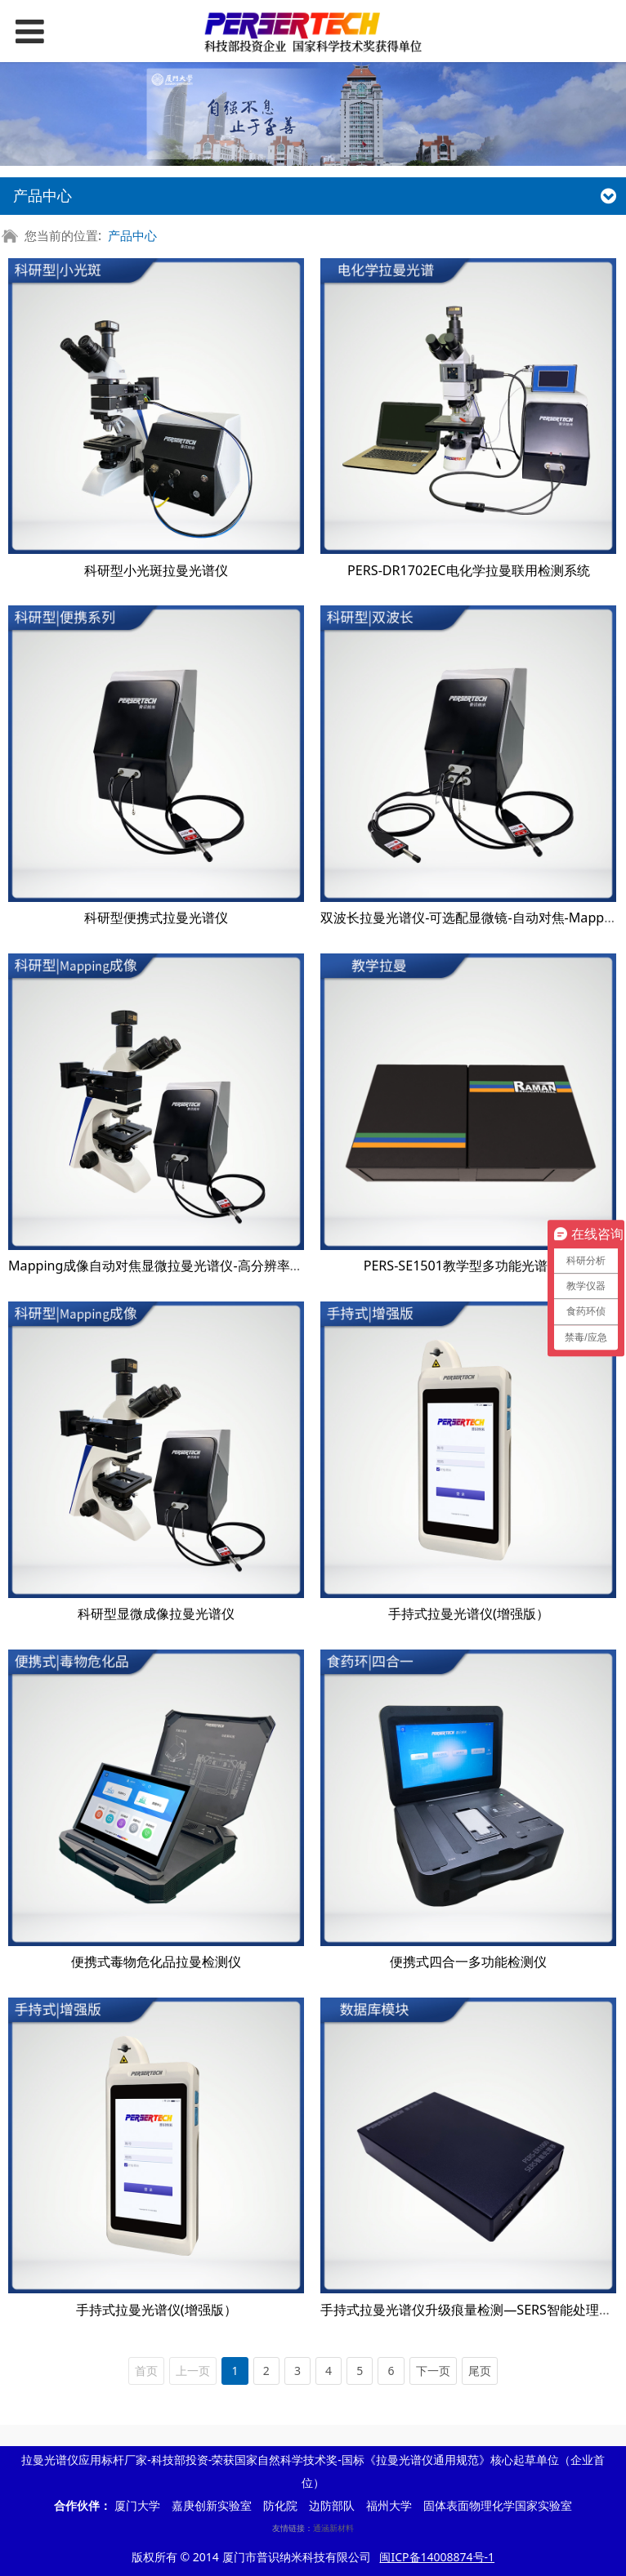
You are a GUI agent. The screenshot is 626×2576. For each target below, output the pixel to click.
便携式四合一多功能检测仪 (468, 1962)
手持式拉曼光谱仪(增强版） (468, 1614)
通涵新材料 (333, 2528)
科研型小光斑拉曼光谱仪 (156, 570)
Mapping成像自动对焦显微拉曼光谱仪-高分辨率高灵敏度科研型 (195, 1266)
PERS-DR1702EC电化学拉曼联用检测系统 (468, 570)
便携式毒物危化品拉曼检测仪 (156, 1962)
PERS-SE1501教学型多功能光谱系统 (469, 1266)
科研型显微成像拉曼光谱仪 (156, 1614)
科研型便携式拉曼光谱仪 (156, 917)
